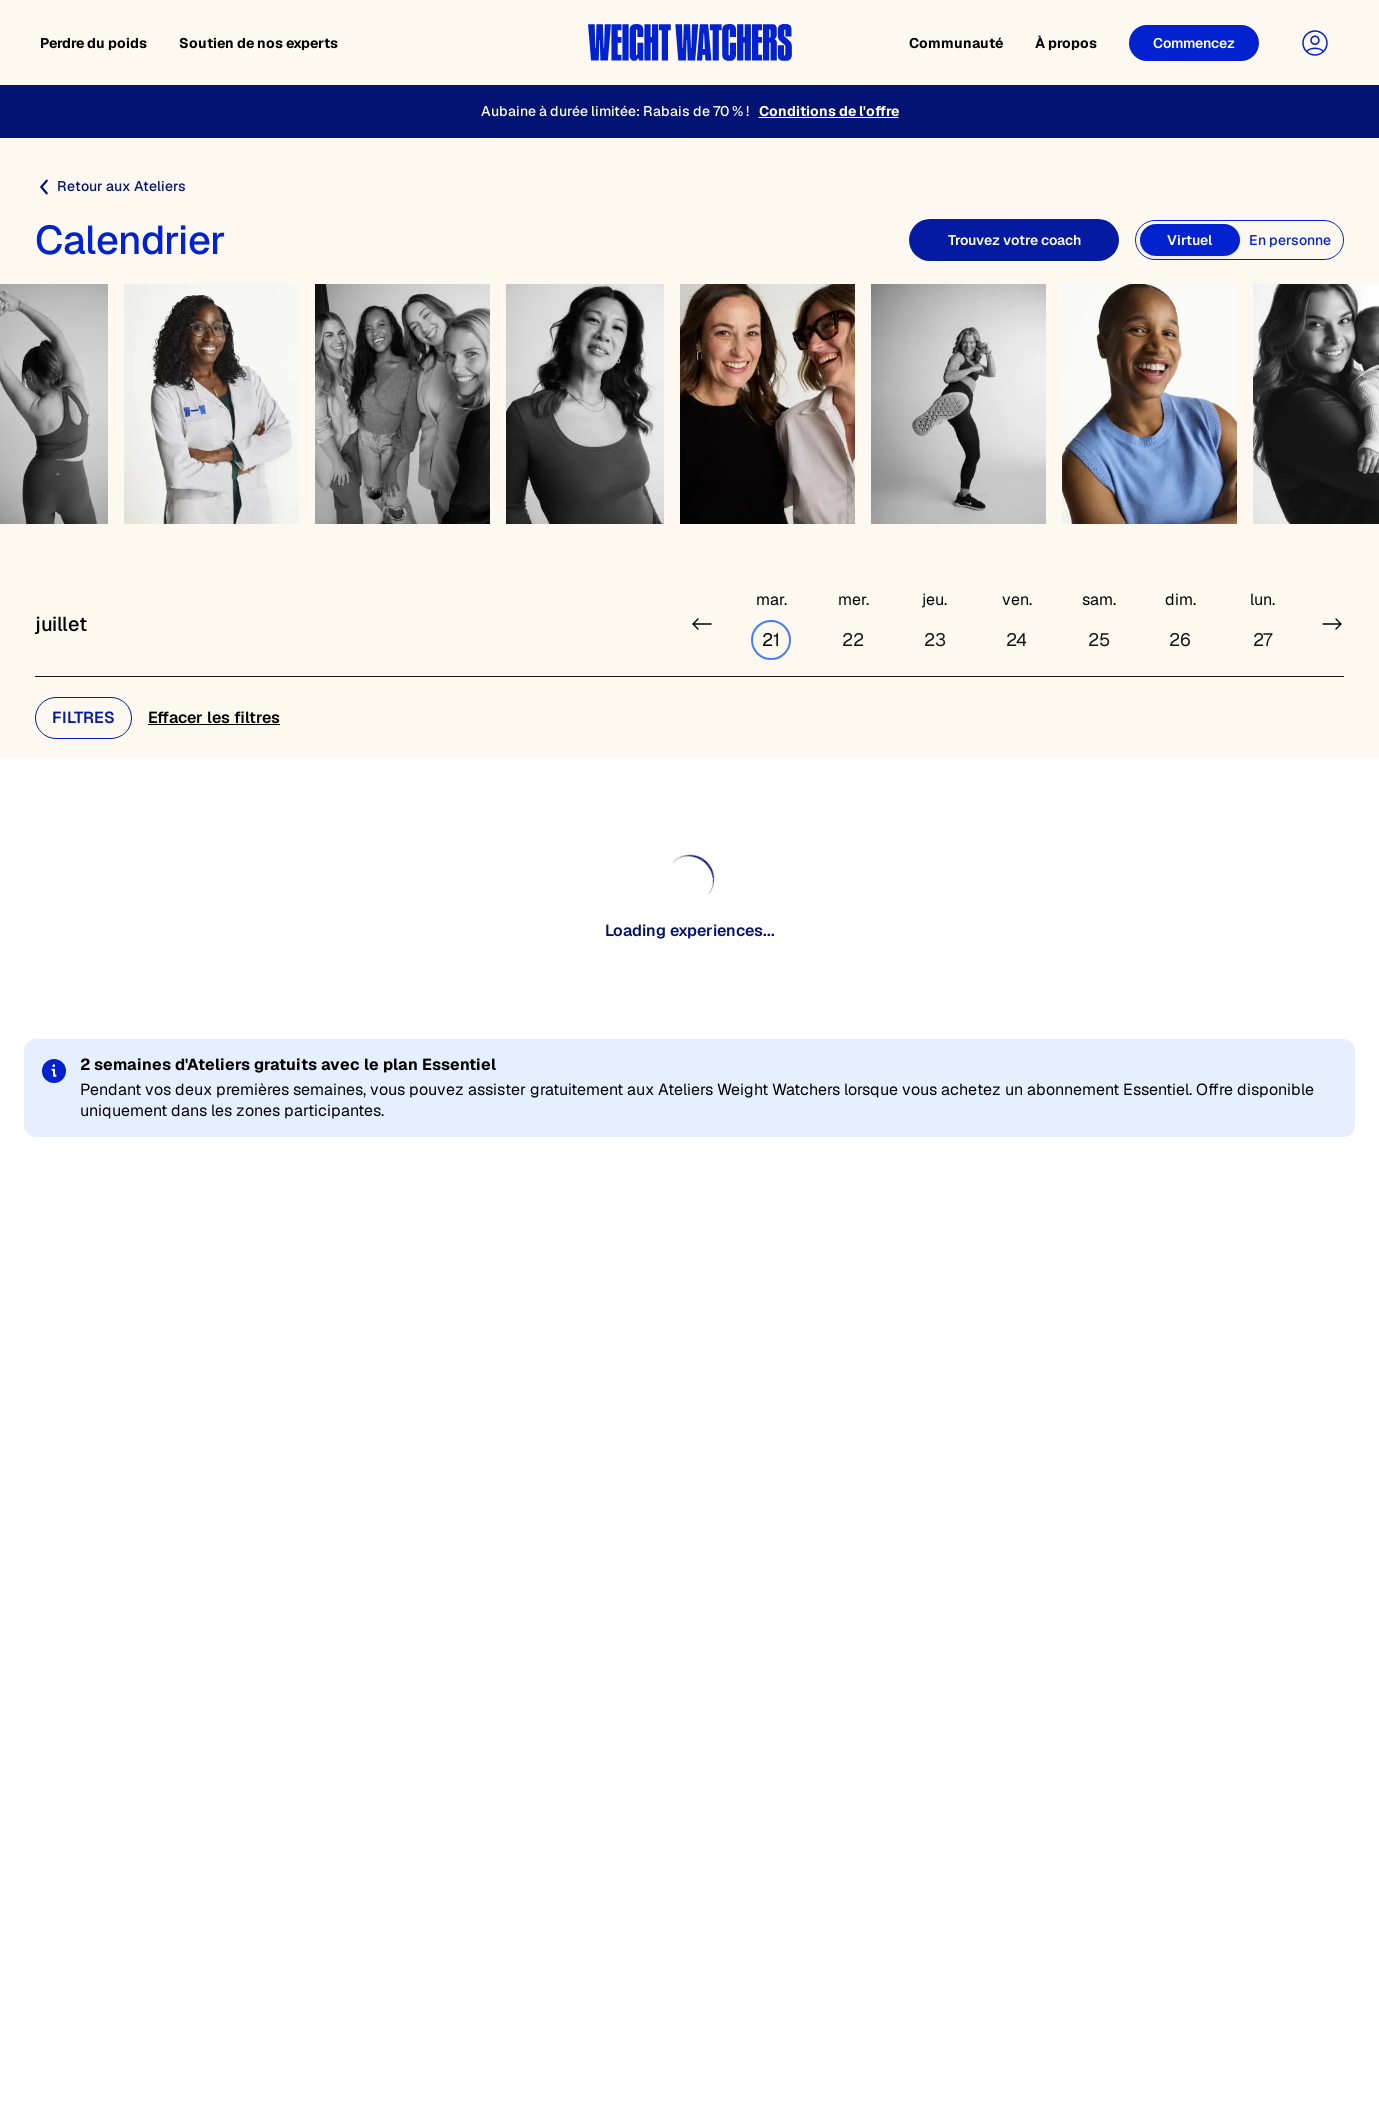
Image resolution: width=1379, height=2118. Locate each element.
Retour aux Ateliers (110, 187)
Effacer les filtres (214, 717)
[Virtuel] (1190, 240)
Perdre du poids (93, 43)
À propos (1066, 43)
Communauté (956, 43)
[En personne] (1290, 240)
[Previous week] (702, 624)
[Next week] (1332, 624)
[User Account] (1315, 43)
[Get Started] (1194, 43)
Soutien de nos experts (258, 43)
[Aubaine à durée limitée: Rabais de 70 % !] (689, 111)
